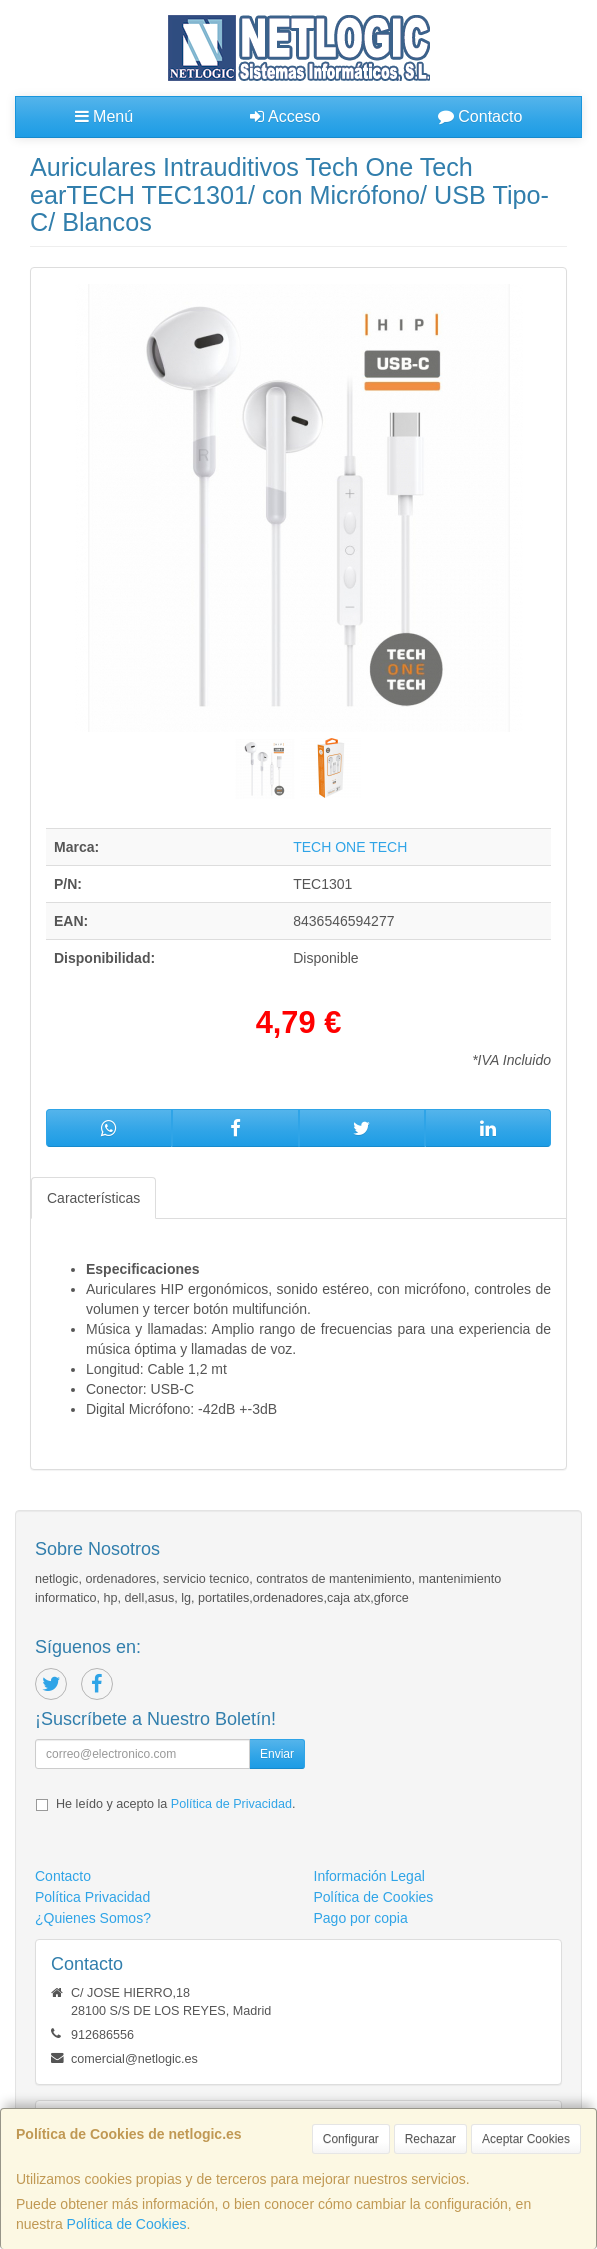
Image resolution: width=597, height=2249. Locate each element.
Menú (104, 116)
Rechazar (430, 2139)
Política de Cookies (127, 2224)
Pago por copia (361, 1918)
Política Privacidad (92, 1897)
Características (93, 1198)
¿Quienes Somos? (93, 1918)
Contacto (480, 116)
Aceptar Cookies (526, 2139)
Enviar (277, 1754)
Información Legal (369, 1876)
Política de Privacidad (231, 1804)
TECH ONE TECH (350, 847)
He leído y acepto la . (175, 1804)
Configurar (351, 2139)
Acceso (285, 116)
